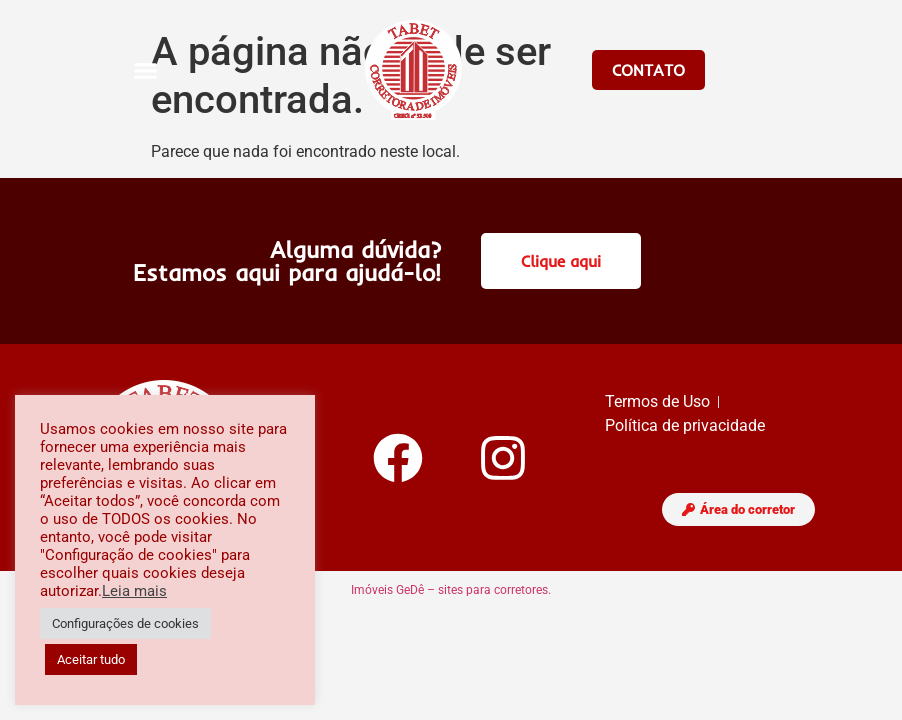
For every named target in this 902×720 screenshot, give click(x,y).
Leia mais (134, 591)
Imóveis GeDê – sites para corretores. (451, 590)
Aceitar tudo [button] (91, 659)
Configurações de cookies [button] (125, 623)
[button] (146, 70)
